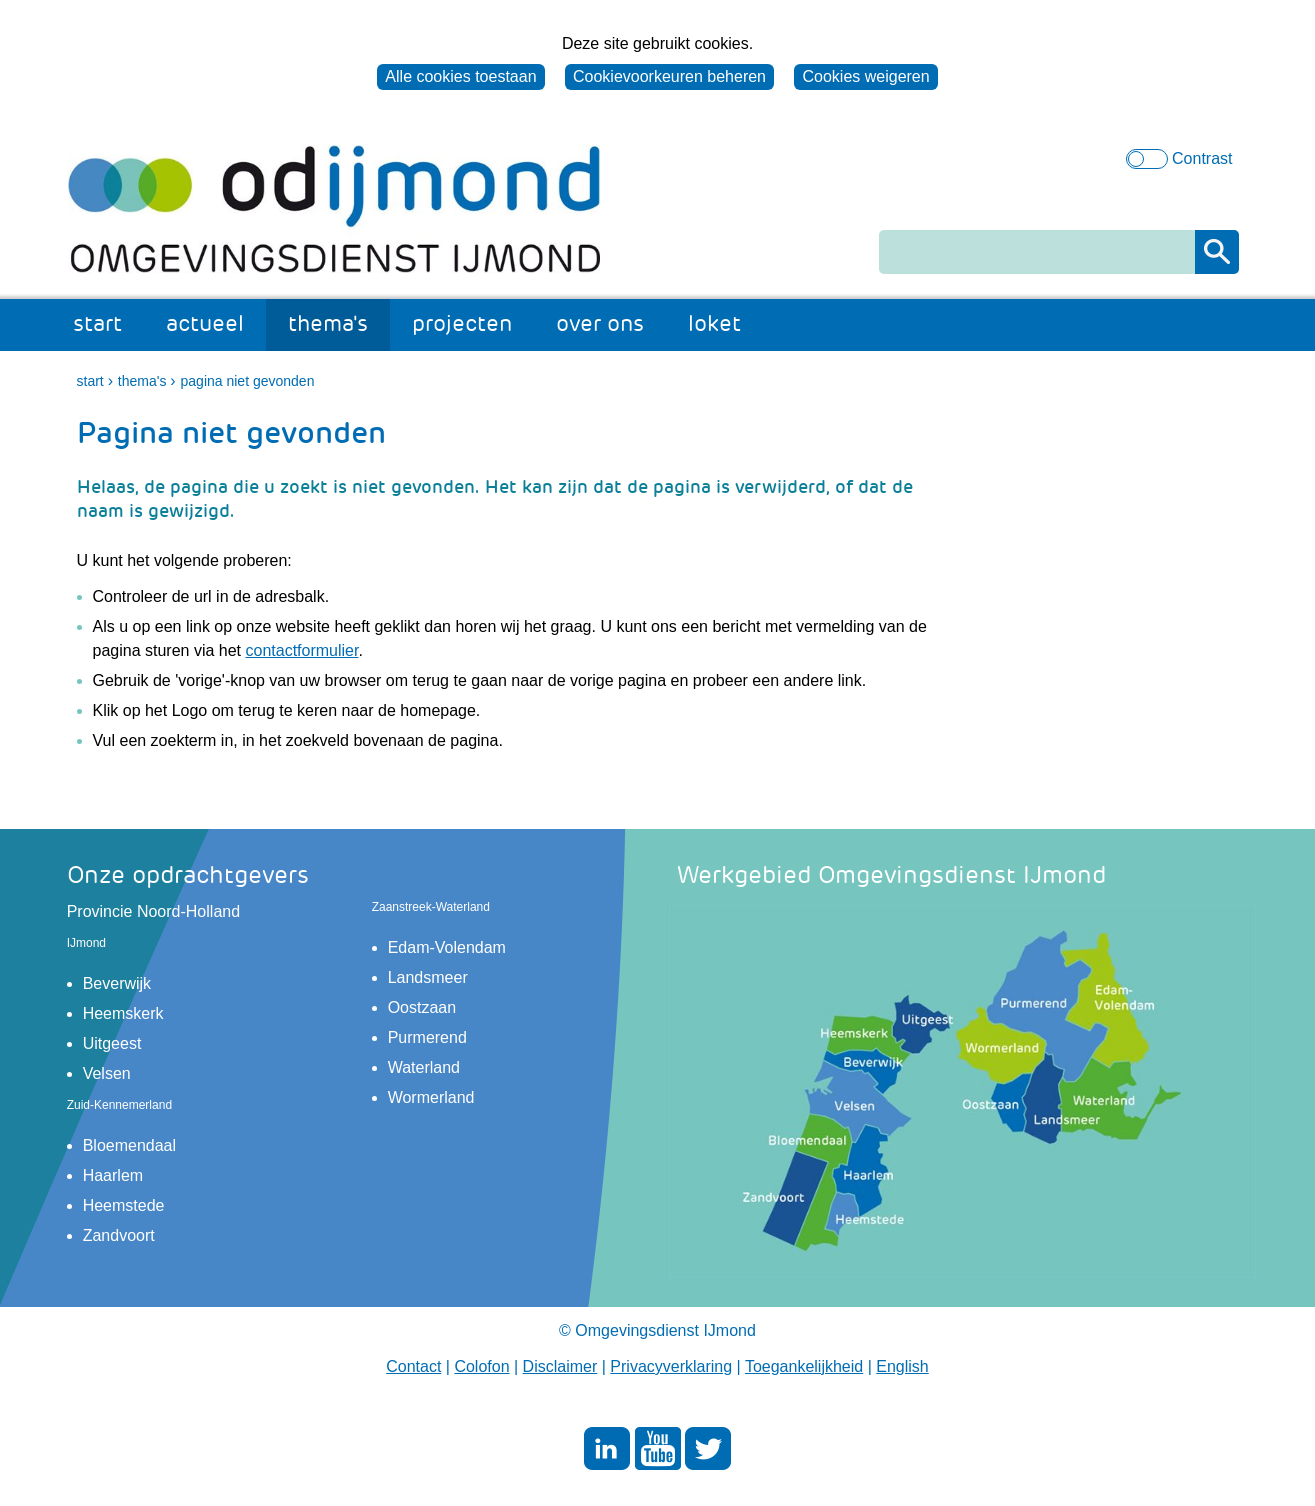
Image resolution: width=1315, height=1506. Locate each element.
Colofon (481, 1366)
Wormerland (431, 1097)
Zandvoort (119, 1235)
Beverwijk (117, 983)
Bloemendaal (129, 1145)
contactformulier (302, 650)
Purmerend (427, 1037)
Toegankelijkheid (804, 1366)
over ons (600, 324)
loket (714, 324)
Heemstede (124, 1205)
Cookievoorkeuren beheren (669, 76)
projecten (462, 324)
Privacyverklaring (671, 1366)
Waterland (424, 1067)
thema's (328, 324)
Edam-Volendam (447, 947)
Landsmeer (428, 977)
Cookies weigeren (865, 76)
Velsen (107, 1073)
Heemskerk (123, 1013)
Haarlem (113, 1175)
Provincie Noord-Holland (153, 911)
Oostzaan (422, 1007)
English (902, 1366)
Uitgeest (112, 1043)
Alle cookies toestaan (460, 76)
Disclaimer (560, 1366)
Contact (413, 1366)
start (97, 324)
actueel (205, 324)
